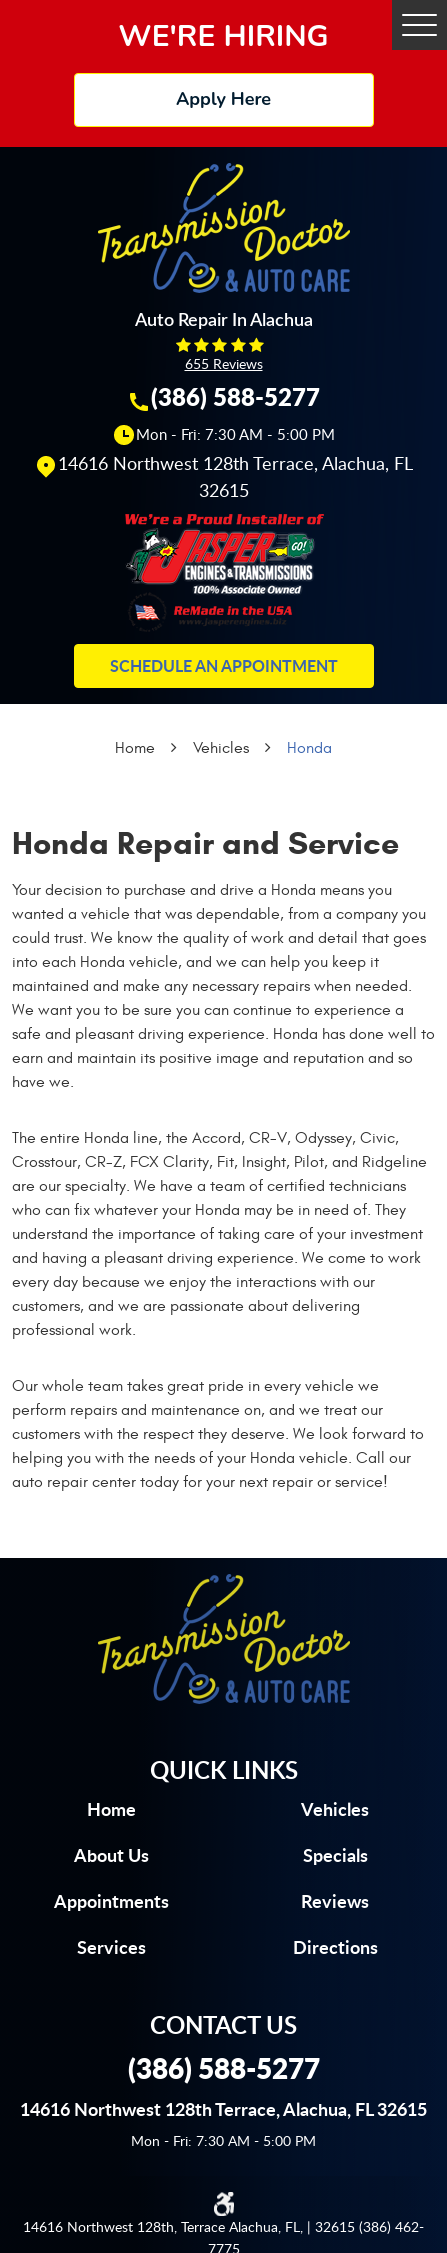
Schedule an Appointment (224, 665)
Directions (335, 1947)
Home (135, 748)
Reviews (335, 1901)
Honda (309, 748)
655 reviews (224, 363)
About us (111, 1855)
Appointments (111, 1901)
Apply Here (223, 99)
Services (111, 1947)
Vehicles (221, 748)
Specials (335, 1855)
